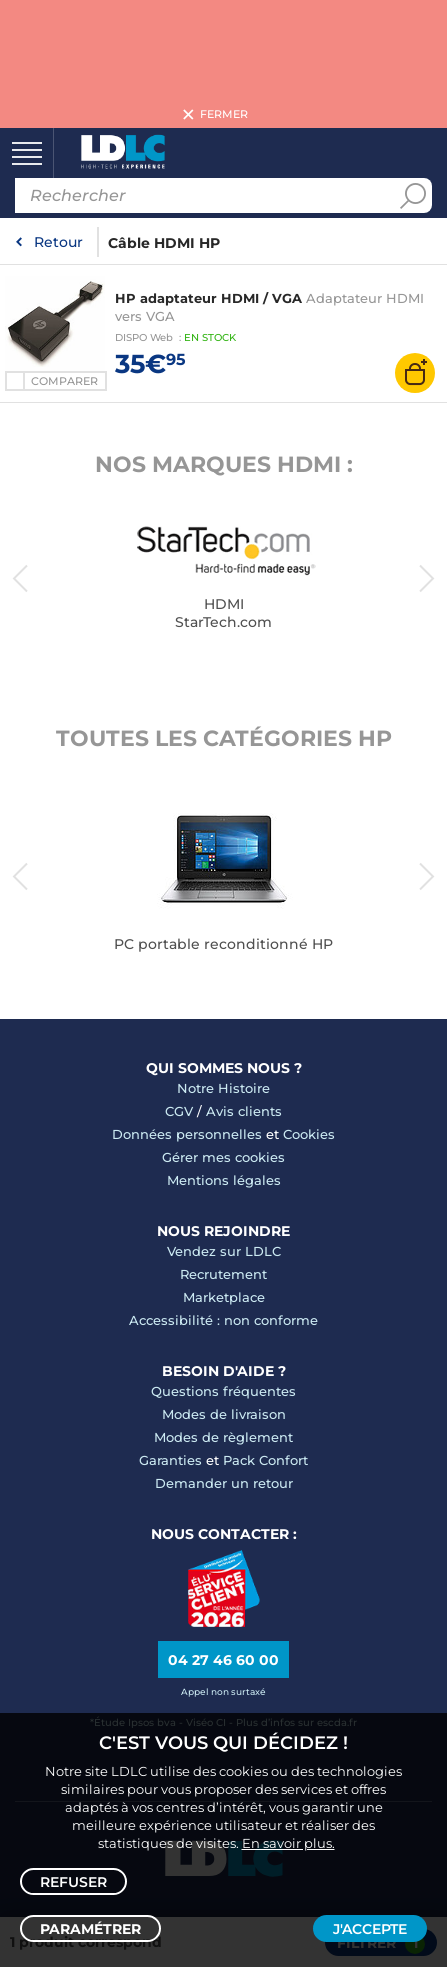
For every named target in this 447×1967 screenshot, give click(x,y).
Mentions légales (224, 1180)
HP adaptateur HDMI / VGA (208, 298)
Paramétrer (90, 1929)
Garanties (170, 1460)
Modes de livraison (224, 1414)
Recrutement (223, 1274)
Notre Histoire (223, 1088)
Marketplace (224, 1297)
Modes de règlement (223, 1437)
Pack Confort (265, 1460)
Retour (58, 242)
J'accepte (370, 1929)
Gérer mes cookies (223, 1157)
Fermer (224, 115)
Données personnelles (187, 1134)
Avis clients (244, 1111)
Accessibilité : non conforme (223, 1320)
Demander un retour (224, 1483)
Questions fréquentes (223, 1391)
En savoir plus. (288, 1843)
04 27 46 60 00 (223, 1660)
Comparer (64, 381)
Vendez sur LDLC (224, 1251)
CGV (179, 1111)
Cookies (309, 1134)
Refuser (73, 1882)
